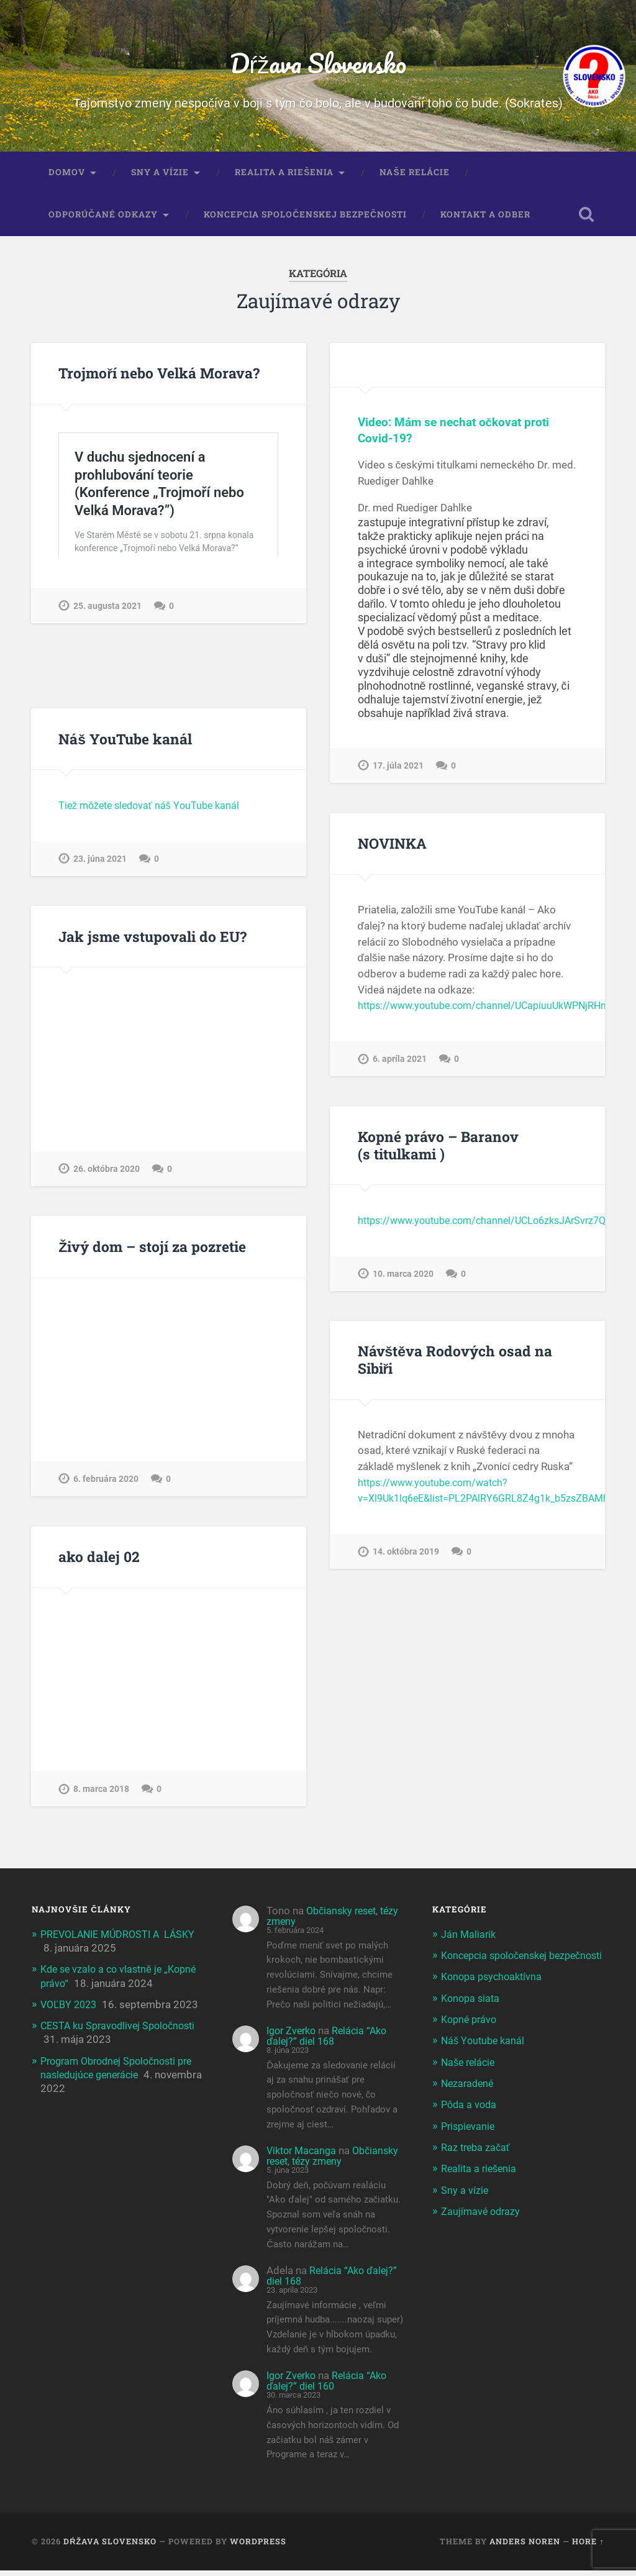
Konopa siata (472, 2017)
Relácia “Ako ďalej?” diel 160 (330, 2386)
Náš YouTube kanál (124, 743)
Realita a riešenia (284, 177)
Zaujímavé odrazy (482, 2229)
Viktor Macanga (303, 2156)
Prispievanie (469, 2144)
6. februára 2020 (106, 1484)
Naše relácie (414, 177)
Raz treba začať (477, 2166)
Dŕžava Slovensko (318, 65)
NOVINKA (392, 848)
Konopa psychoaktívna (494, 1995)
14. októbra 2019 (406, 1556)
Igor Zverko (293, 2036)
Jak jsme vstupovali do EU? (150, 941)
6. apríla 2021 (400, 1064)
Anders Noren (524, 2547)
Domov (66, 177)
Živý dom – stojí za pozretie (151, 1251)
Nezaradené (469, 2102)
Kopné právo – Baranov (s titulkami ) (438, 1150)
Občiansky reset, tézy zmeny (325, 1921)
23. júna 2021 (100, 864)
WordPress (258, 2547)
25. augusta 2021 (107, 666)
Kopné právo (471, 2038)
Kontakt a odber (485, 220)
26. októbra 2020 (106, 1174)
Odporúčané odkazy (103, 220)
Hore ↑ (588, 2547)
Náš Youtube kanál (484, 2059)
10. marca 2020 (403, 1278)
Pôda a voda (470, 2123)
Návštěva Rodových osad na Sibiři (453, 1364)
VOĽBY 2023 (70, 2009)
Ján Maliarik (469, 1939)
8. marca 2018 (101, 1794)
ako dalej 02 (98, 1562)
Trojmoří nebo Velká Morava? (158, 378)
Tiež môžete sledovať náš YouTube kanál (153, 810)
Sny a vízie (160, 177)
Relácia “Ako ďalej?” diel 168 (330, 2041)
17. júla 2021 (398, 770)
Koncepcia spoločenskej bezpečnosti (305, 220)
